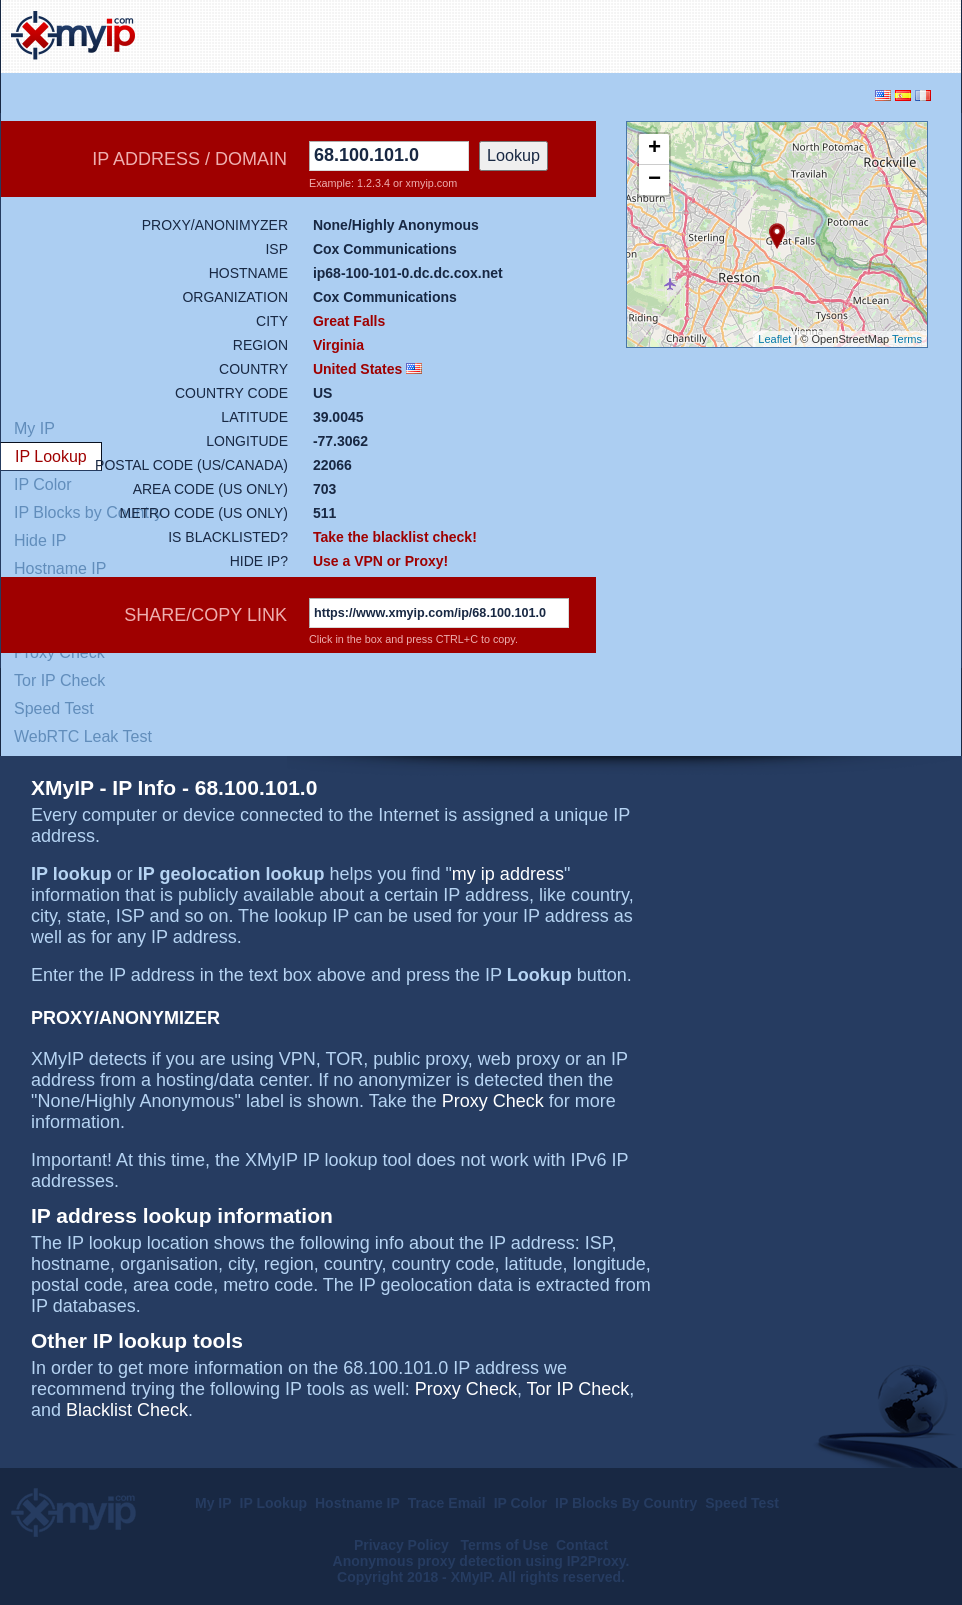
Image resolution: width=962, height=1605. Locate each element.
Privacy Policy (403, 1545)
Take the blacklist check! (395, 537)
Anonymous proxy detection (427, 1561)
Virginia (338, 345)
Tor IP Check (59, 680)
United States (357, 369)
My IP (213, 1503)
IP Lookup (273, 1503)
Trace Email (447, 1503)
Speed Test (54, 708)
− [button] (654, 180)
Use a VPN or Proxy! (380, 561)
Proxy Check (493, 1101)
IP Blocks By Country (626, 1503)
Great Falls (349, 321)
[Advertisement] (717, 34)
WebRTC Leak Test (83, 736)
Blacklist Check (127, 1410)
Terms (907, 339)
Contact (582, 1545)
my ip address (508, 874)
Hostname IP (357, 1503)
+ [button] (654, 149)
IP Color (520, 1503)
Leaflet (774, 339)
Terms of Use (505, 1545)
